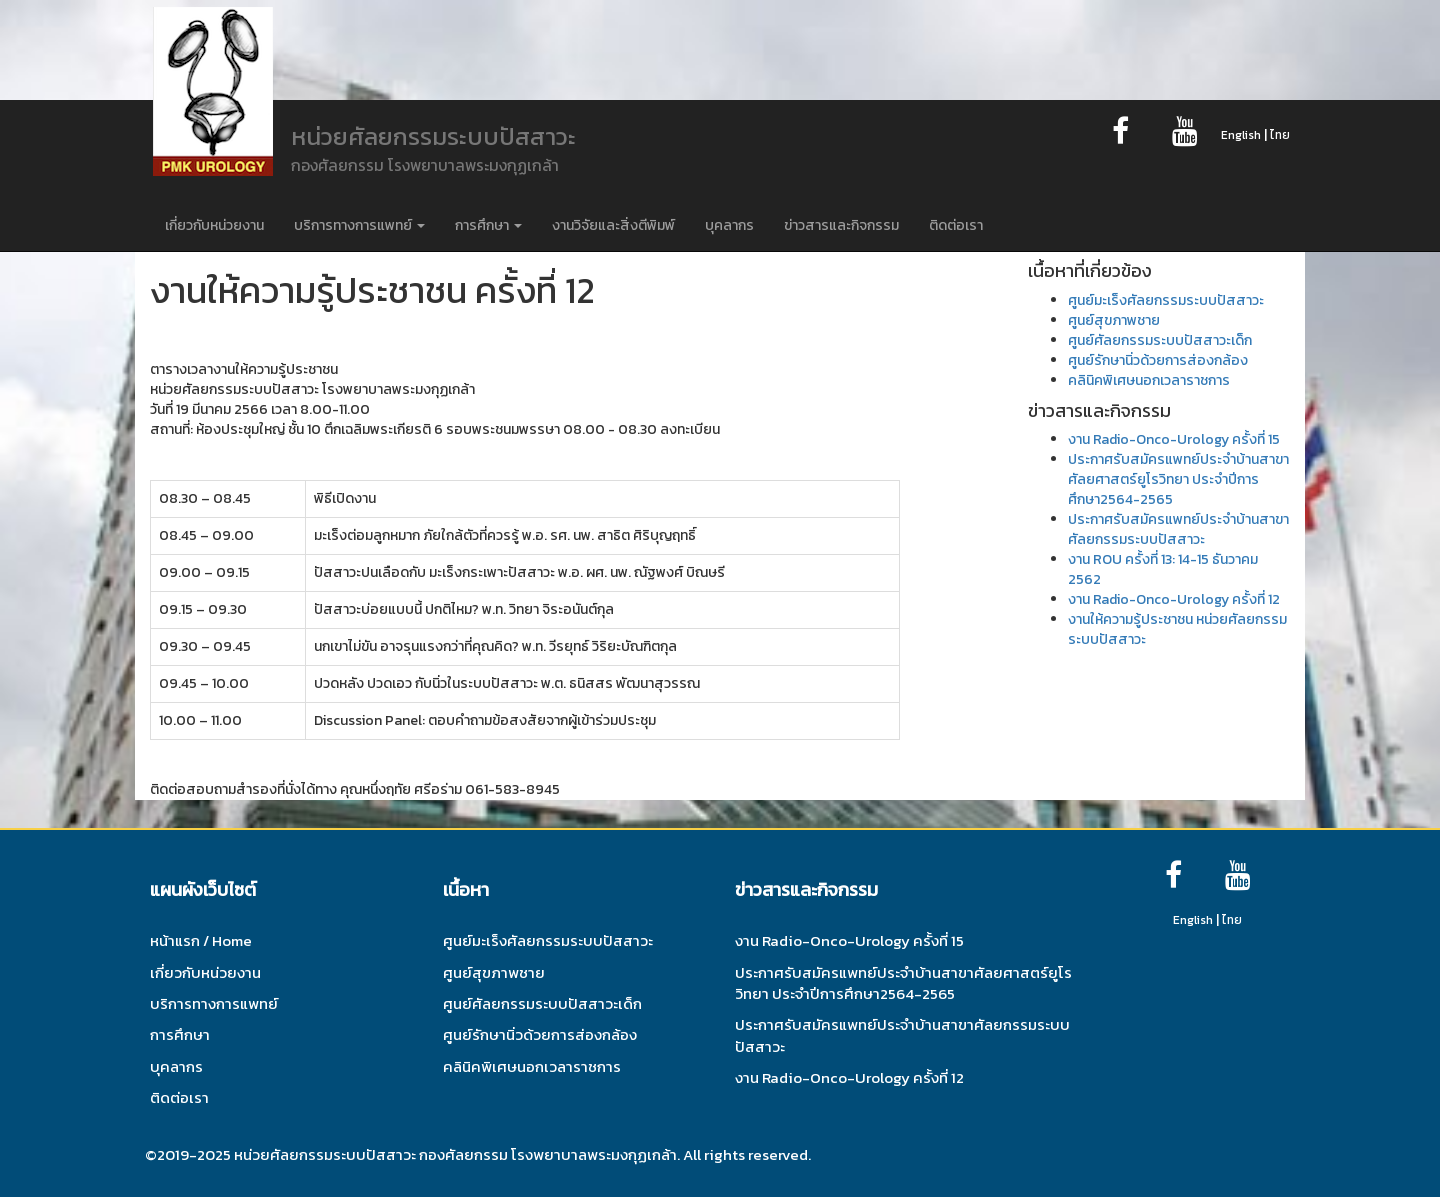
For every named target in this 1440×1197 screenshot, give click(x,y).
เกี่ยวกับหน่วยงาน (214, 225)
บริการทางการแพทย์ (359, 225)
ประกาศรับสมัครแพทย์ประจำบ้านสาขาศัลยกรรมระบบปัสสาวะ (1178, 529)
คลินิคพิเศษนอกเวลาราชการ (1149, 380)
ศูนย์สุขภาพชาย (1114, 320)
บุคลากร (729, 225)
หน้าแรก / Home (201, 940)
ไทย (1280, 135)
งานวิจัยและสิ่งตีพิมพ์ (613, 225)
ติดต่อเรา (956, 225)
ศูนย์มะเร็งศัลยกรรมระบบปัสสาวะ (1166, 300)
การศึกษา (488, 225)
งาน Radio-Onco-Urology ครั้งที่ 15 (1174, 439)
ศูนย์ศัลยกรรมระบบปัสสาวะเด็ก (1160, 340)
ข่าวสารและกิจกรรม (841, 225)
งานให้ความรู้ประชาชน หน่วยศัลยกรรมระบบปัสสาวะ (1177, 629)
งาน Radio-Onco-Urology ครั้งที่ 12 (1174, 599)
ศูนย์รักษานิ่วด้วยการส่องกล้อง (1158, 360)
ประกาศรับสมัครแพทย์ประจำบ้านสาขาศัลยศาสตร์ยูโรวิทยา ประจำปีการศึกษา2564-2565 (1178, 479)
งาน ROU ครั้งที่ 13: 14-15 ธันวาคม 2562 (1163, 569)
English (1241, 135)
